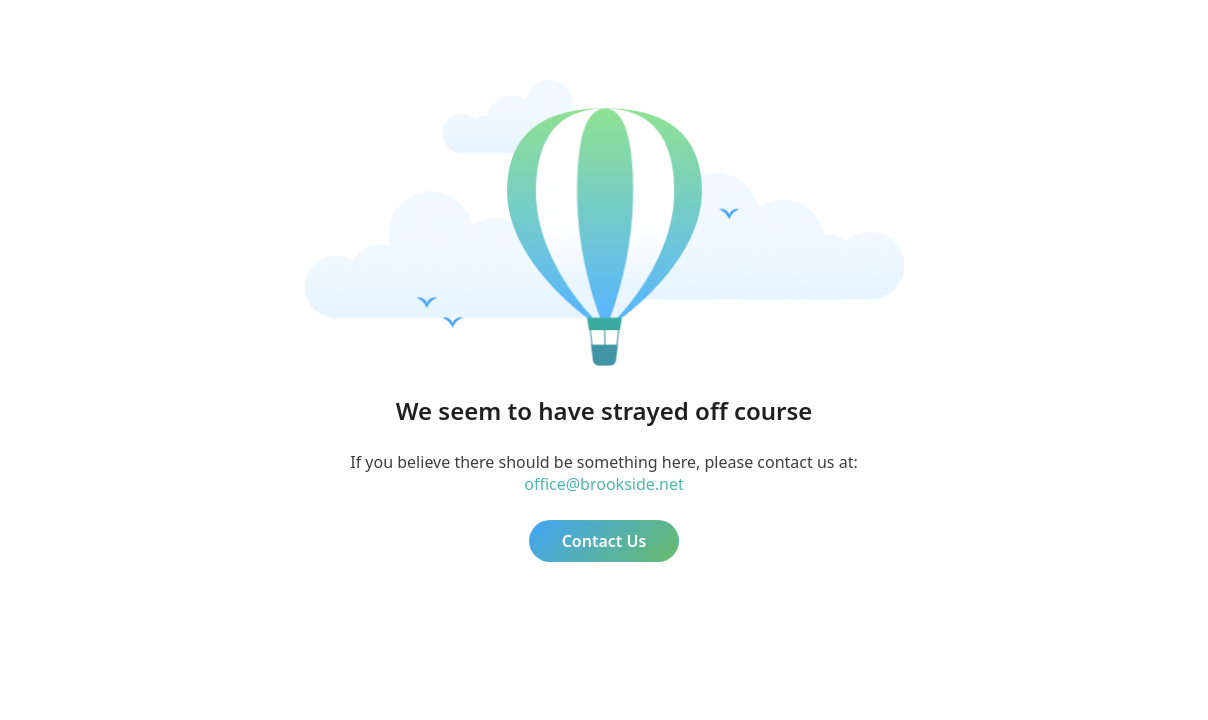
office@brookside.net (604, 484)
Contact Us (604, 541)
